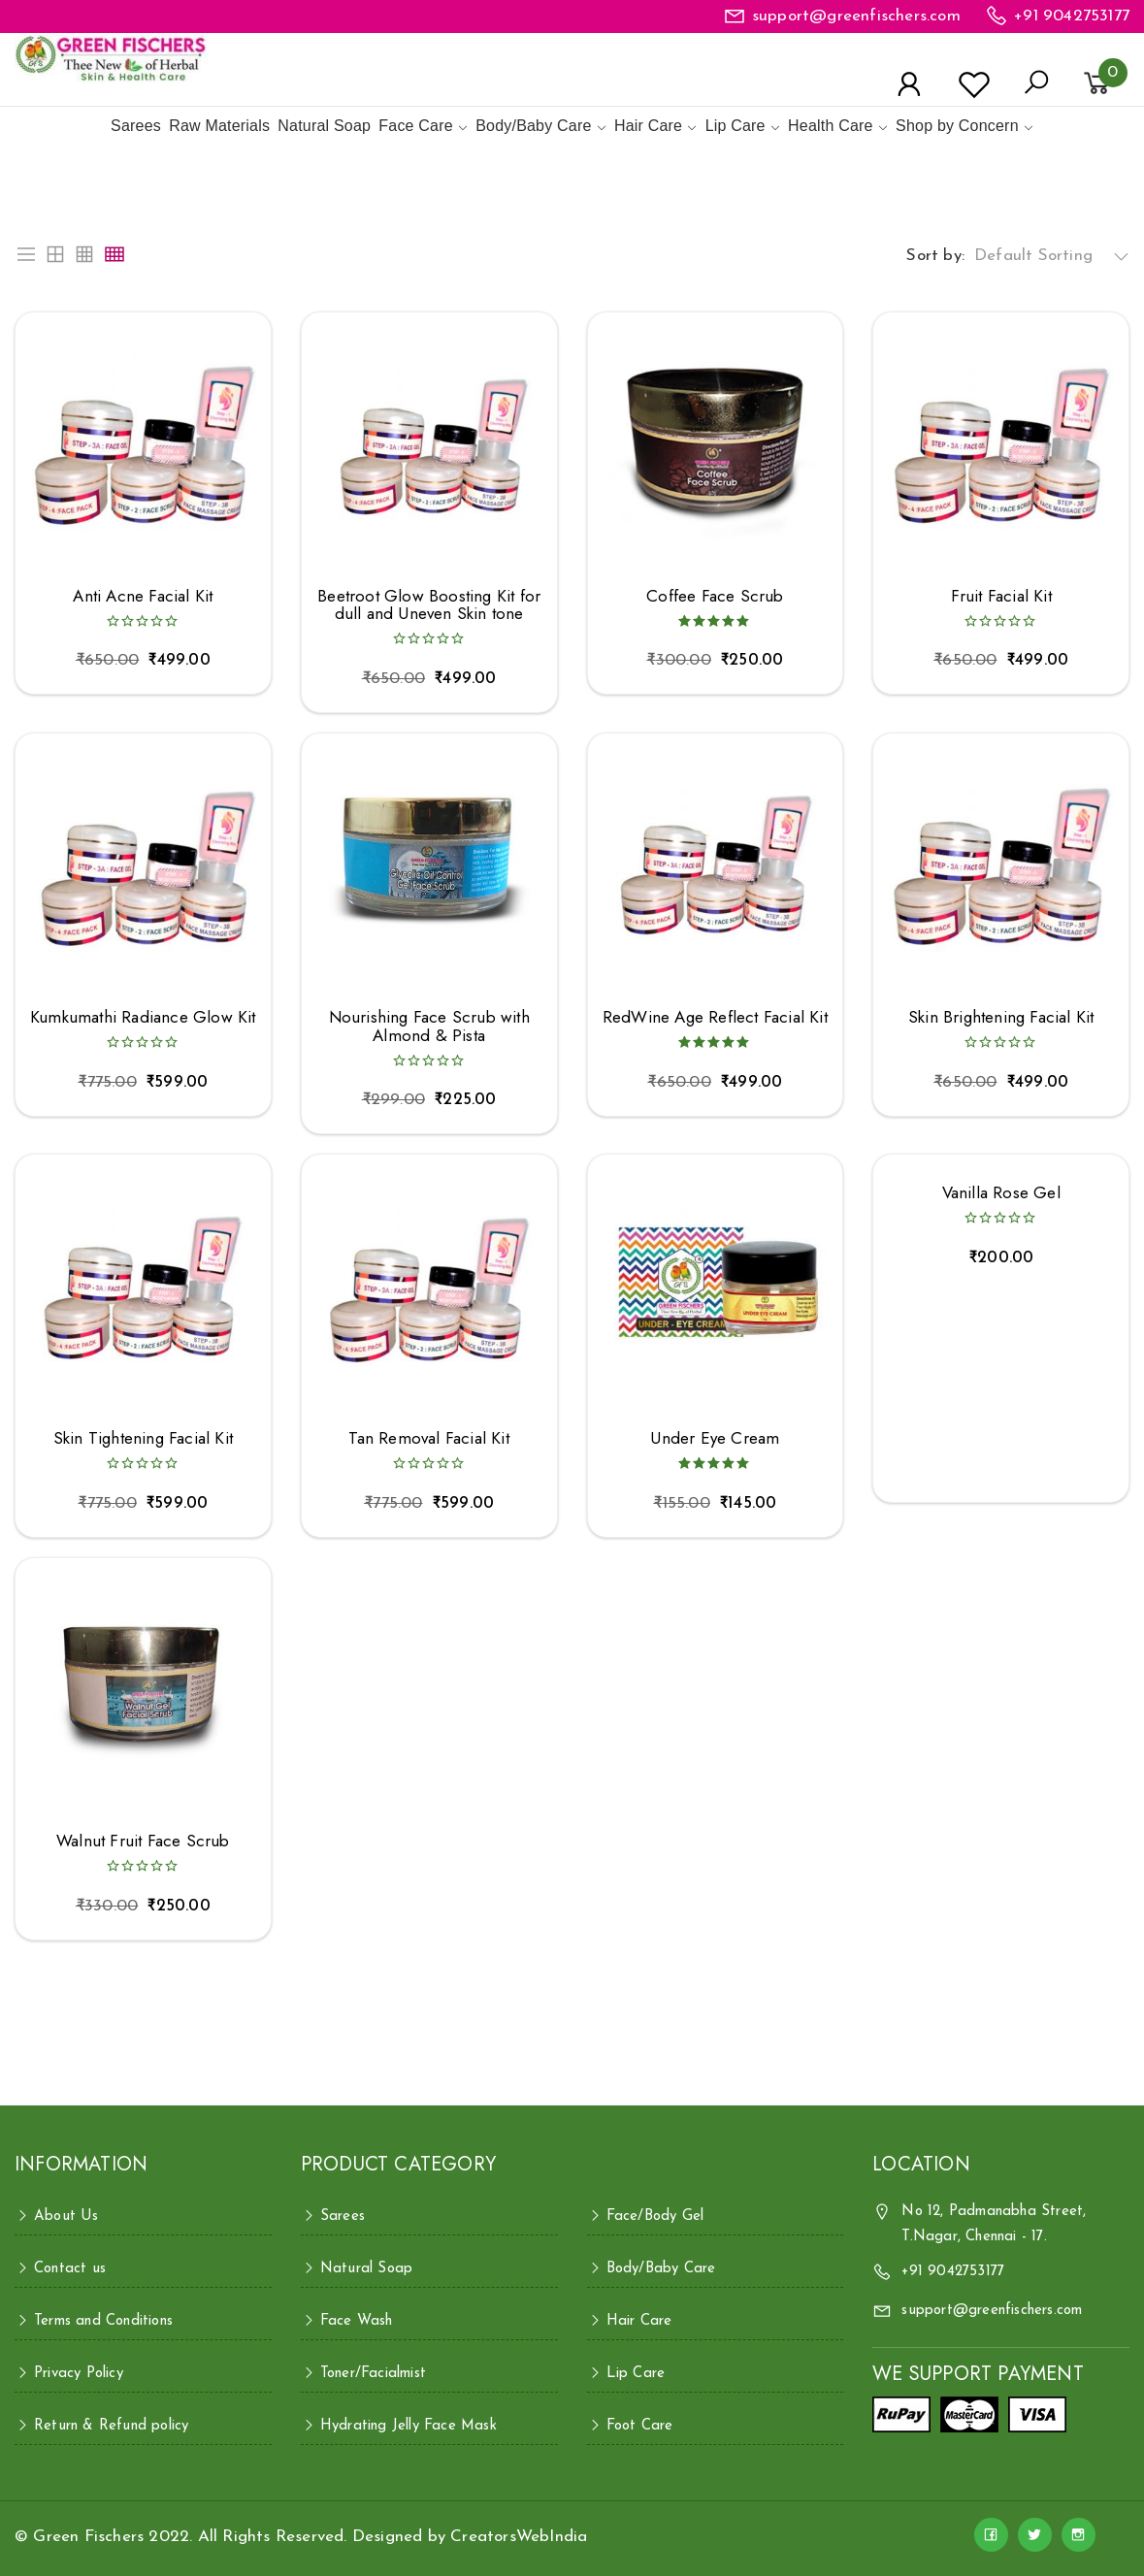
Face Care (415, 125)
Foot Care (639, 2426)
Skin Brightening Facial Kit (1001, 1017)
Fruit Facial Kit (1001, 596)
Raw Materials (219, 125)
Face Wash (356, 2321)
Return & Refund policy (111, 2426)
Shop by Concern (957, 125)
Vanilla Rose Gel (1001, 1193)
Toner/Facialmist (373, 2373)
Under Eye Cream (714, 1438)
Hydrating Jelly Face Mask (408, 2426)
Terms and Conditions (103, 2321)
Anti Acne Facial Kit (142, 596)
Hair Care (648, 125)
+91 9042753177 (1071, 16)
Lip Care (735, 125)
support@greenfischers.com (856, 16)
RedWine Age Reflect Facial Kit (715, 1017)
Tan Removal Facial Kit (428, 1438)
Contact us (70, 2269)
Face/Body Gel (655, 2216)
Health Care (830, 125)
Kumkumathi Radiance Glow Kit (143, 1017)
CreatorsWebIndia (518, 2536)
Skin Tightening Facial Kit (143, 1438)
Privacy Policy (78, 2373)
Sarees (136, 125)
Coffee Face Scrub (714, 596)
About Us (66, 2216)
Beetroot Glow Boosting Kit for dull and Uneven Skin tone (428, 605)
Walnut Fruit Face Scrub (143, 1841)
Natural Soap (324, 125)
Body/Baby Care (533, 125)
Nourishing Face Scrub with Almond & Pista (429, 1026)
